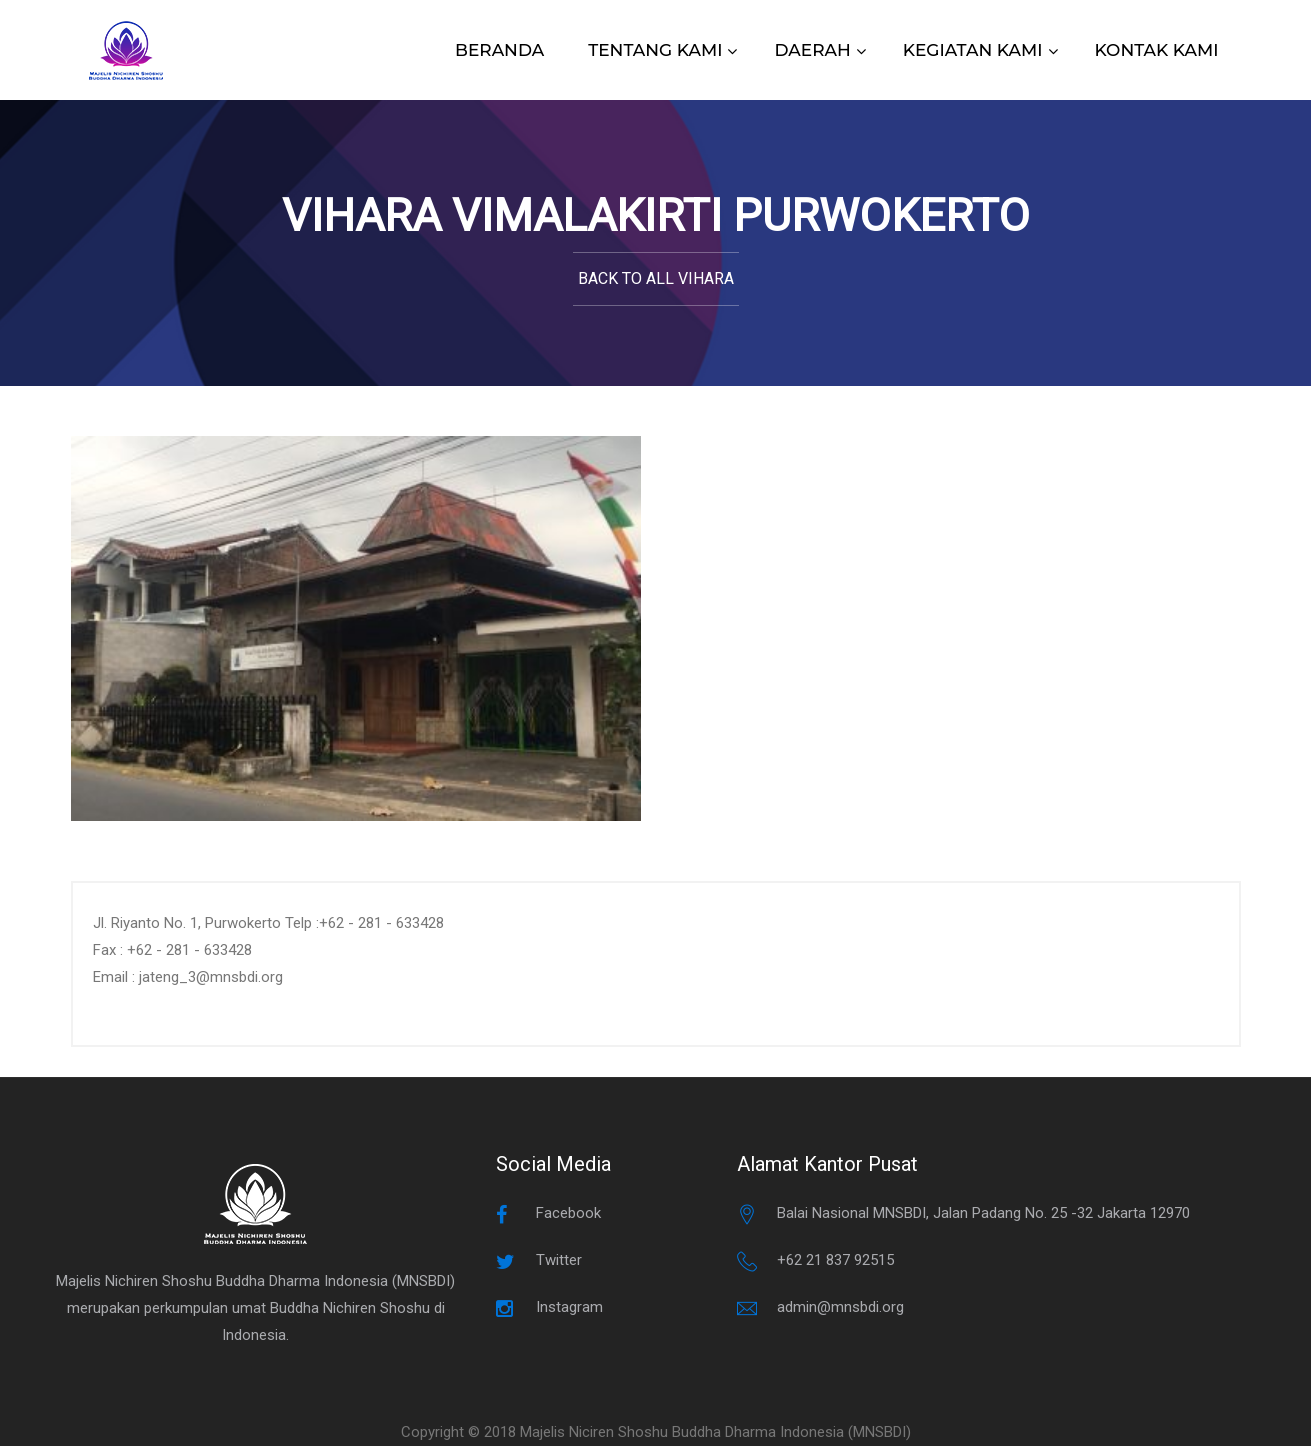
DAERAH (812, 50)
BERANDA (499, 50)
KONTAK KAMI (1157, 50)
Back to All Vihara (656, 278)
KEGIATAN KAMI (973, 50)
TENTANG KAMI (655, 50)
